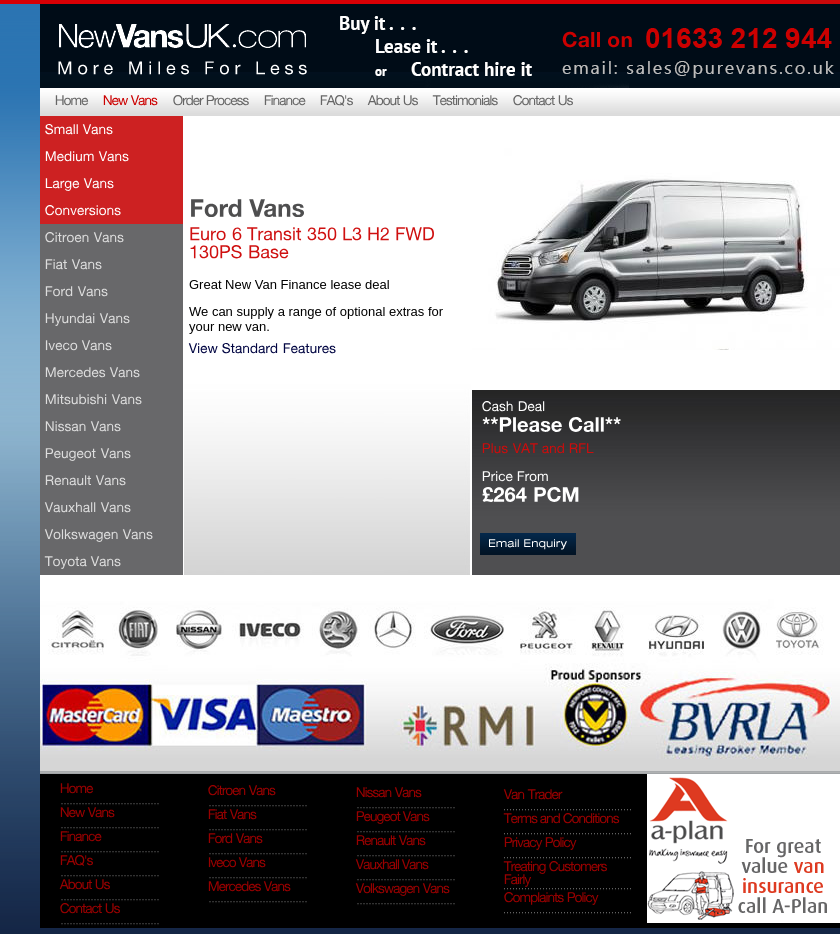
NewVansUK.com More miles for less (181, 44)
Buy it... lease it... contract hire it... (435, 44)
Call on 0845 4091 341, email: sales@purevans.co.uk (695, 44)
